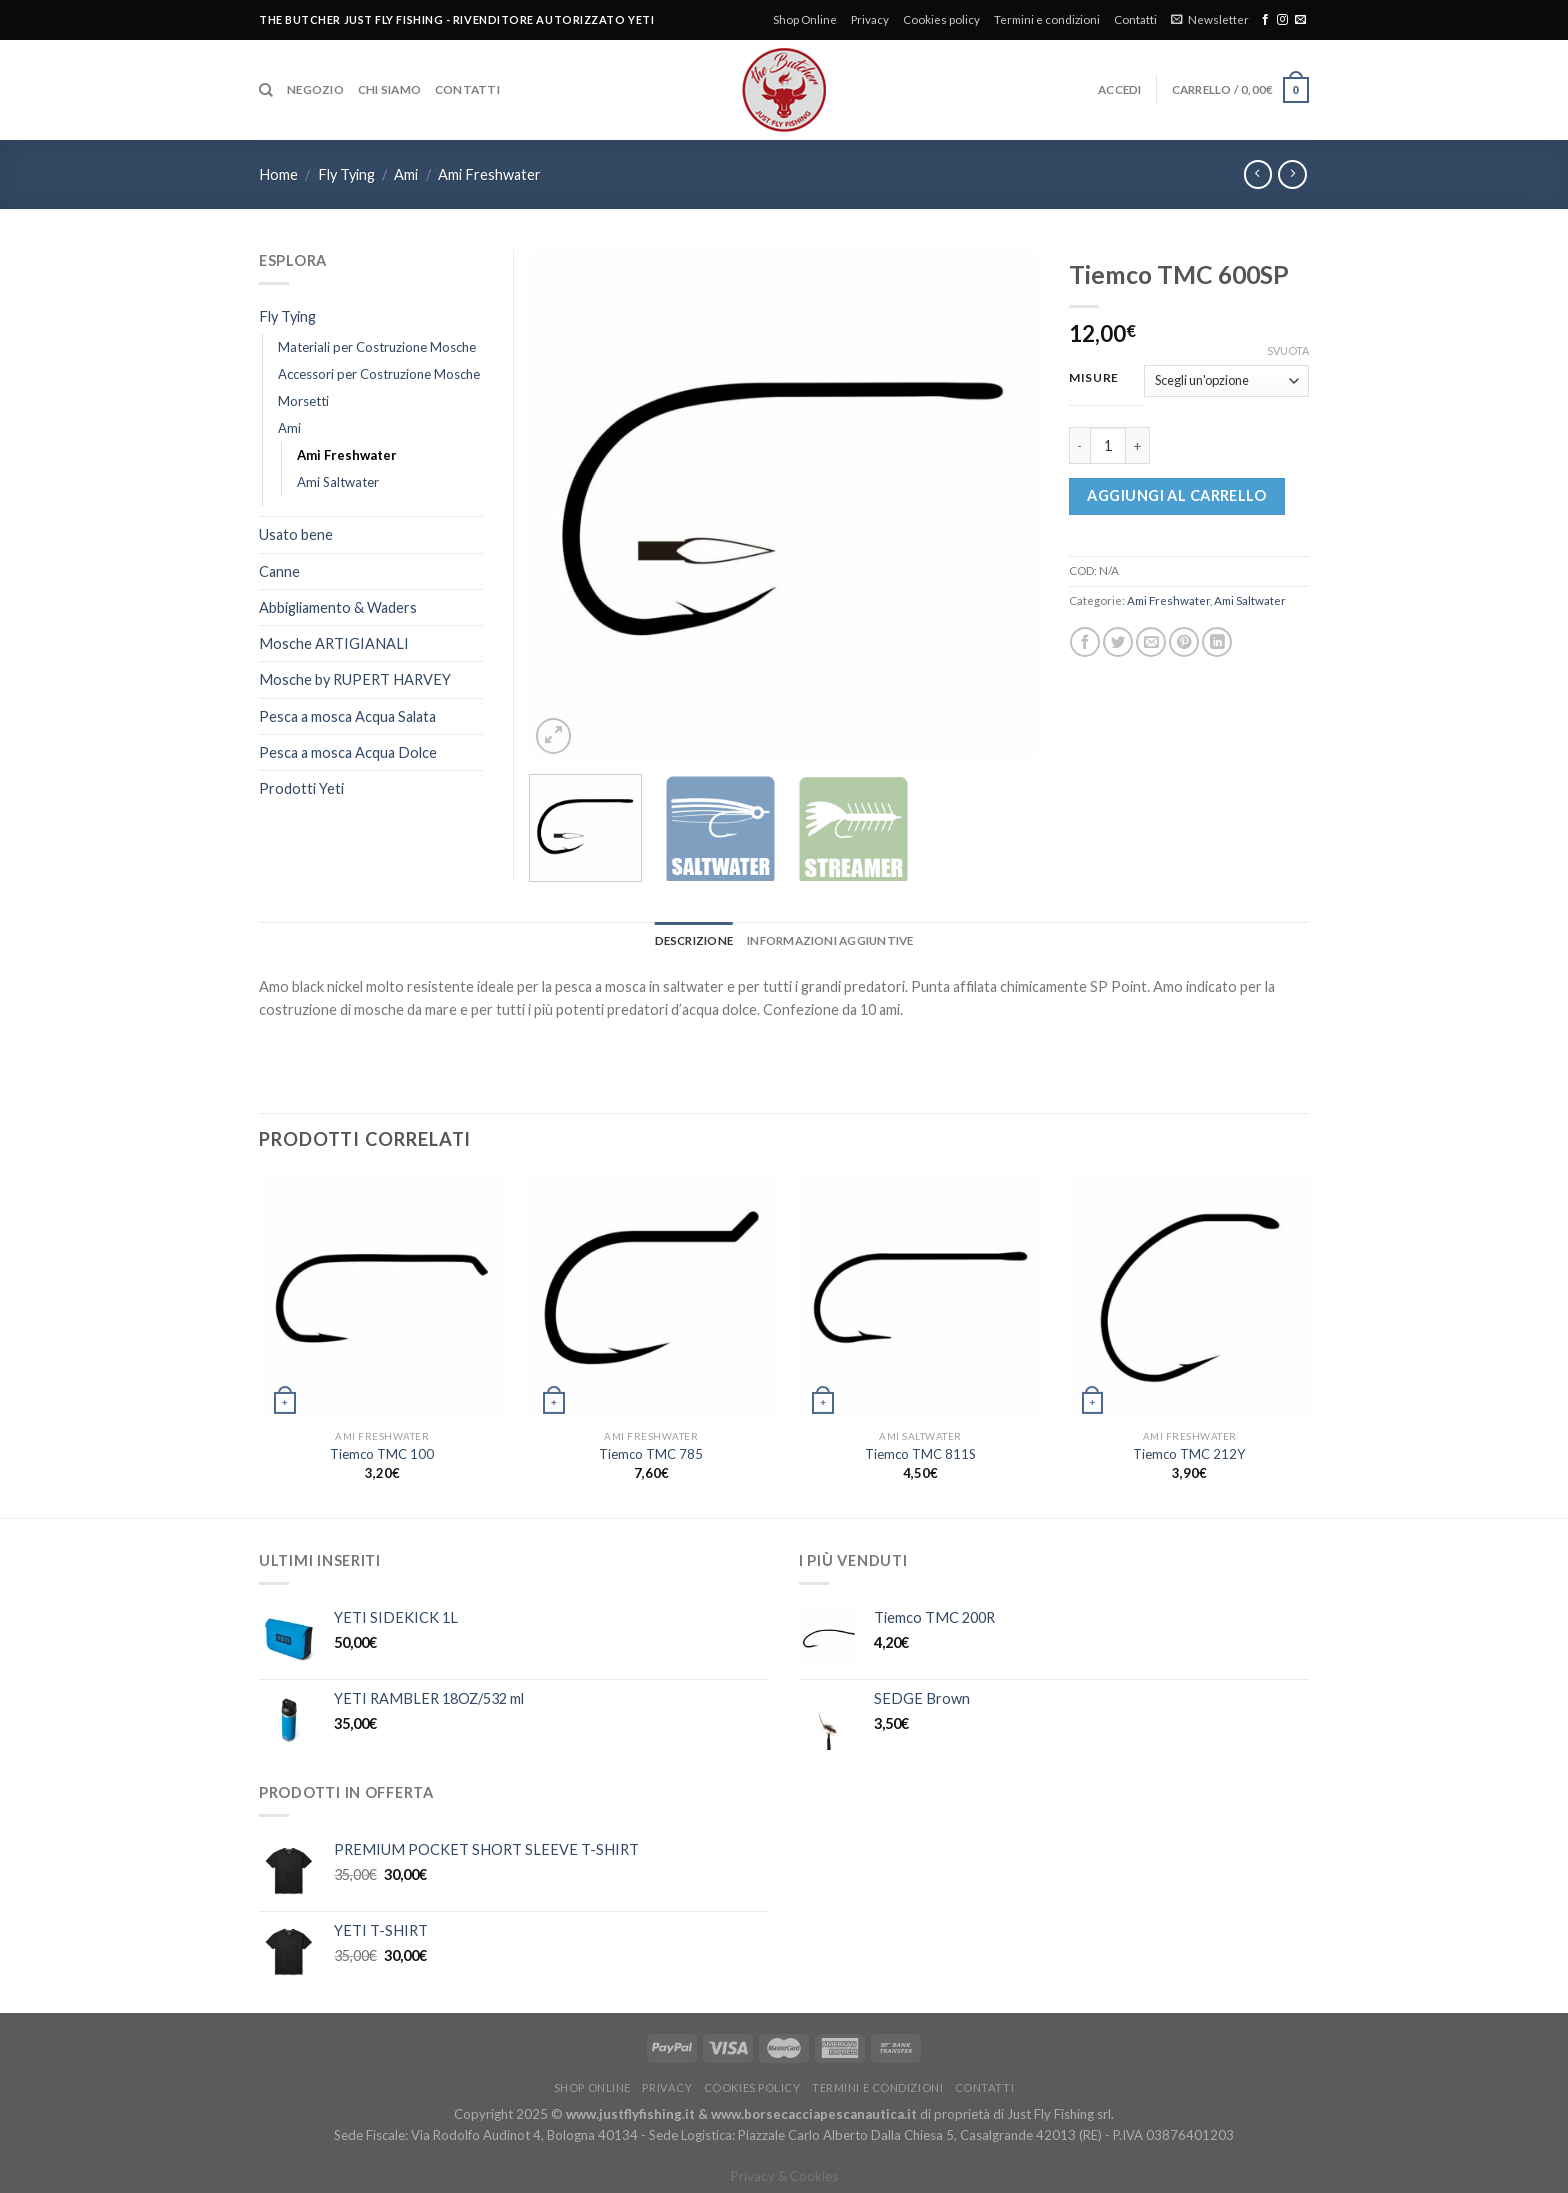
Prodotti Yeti (301, 788)
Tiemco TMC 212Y (1189, 1454)
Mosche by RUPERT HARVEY (355, 679)
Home (278, 174)
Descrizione (694, 940)
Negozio (315, 89)
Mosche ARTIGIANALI (334, 643)
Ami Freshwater (489, 174)
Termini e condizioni (1047, 19)
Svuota (1288, 350)
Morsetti (303, 401)
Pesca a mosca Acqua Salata (347, 716)
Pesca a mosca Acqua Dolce (348, 752)
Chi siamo (389, 89)
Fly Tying (346, 174)
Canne (279, 571)
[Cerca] (266, 90)
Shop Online (805, 19)
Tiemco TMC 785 (651, 1454)
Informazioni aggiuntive (830, 940)
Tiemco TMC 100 (382, 1454)
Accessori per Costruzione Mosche (379, 374)
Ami (406, 174)
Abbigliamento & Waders (338, 607)
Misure (1094, 378)
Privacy (870, 19)
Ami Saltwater (1250, 600)
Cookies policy (941, 19)
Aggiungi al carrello (1176, 495)
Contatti (1135, 19)
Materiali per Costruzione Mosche (377, 347)
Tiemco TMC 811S (920, 1454)
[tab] (694, 941)
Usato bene (296, 534)
